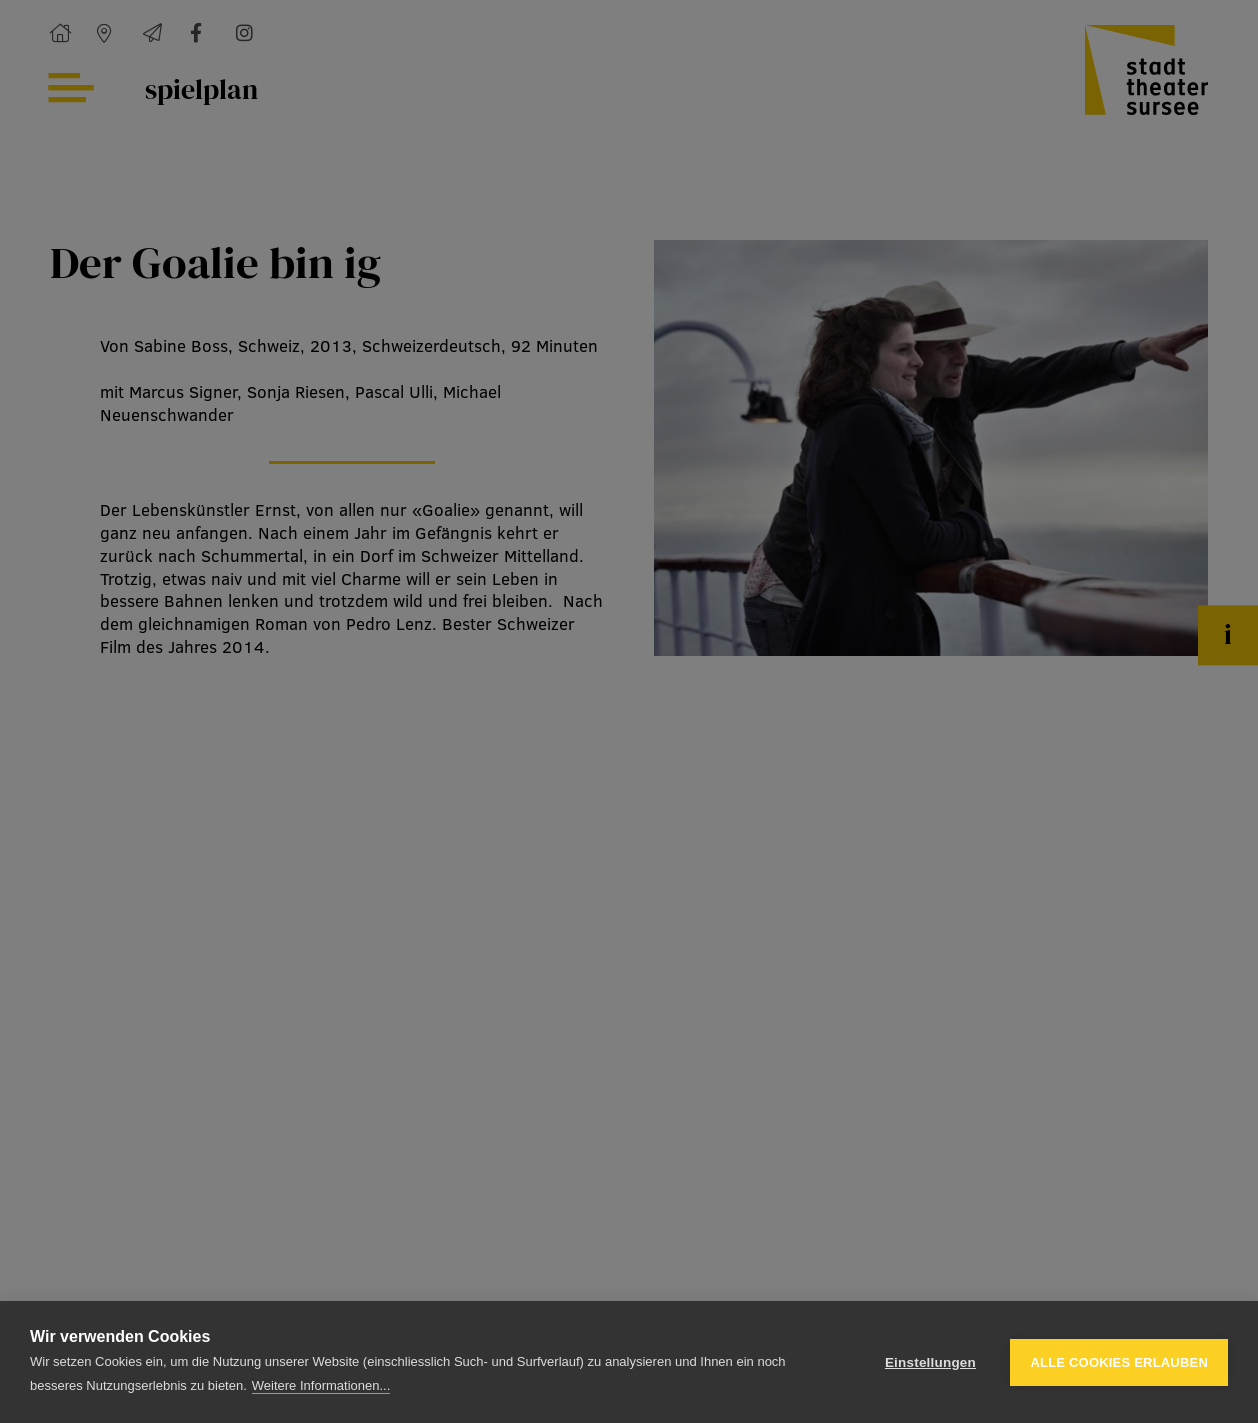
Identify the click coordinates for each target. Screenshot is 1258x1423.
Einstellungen (930, 1362)
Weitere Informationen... (321, 1385)
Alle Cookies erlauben (1119, 1362)
